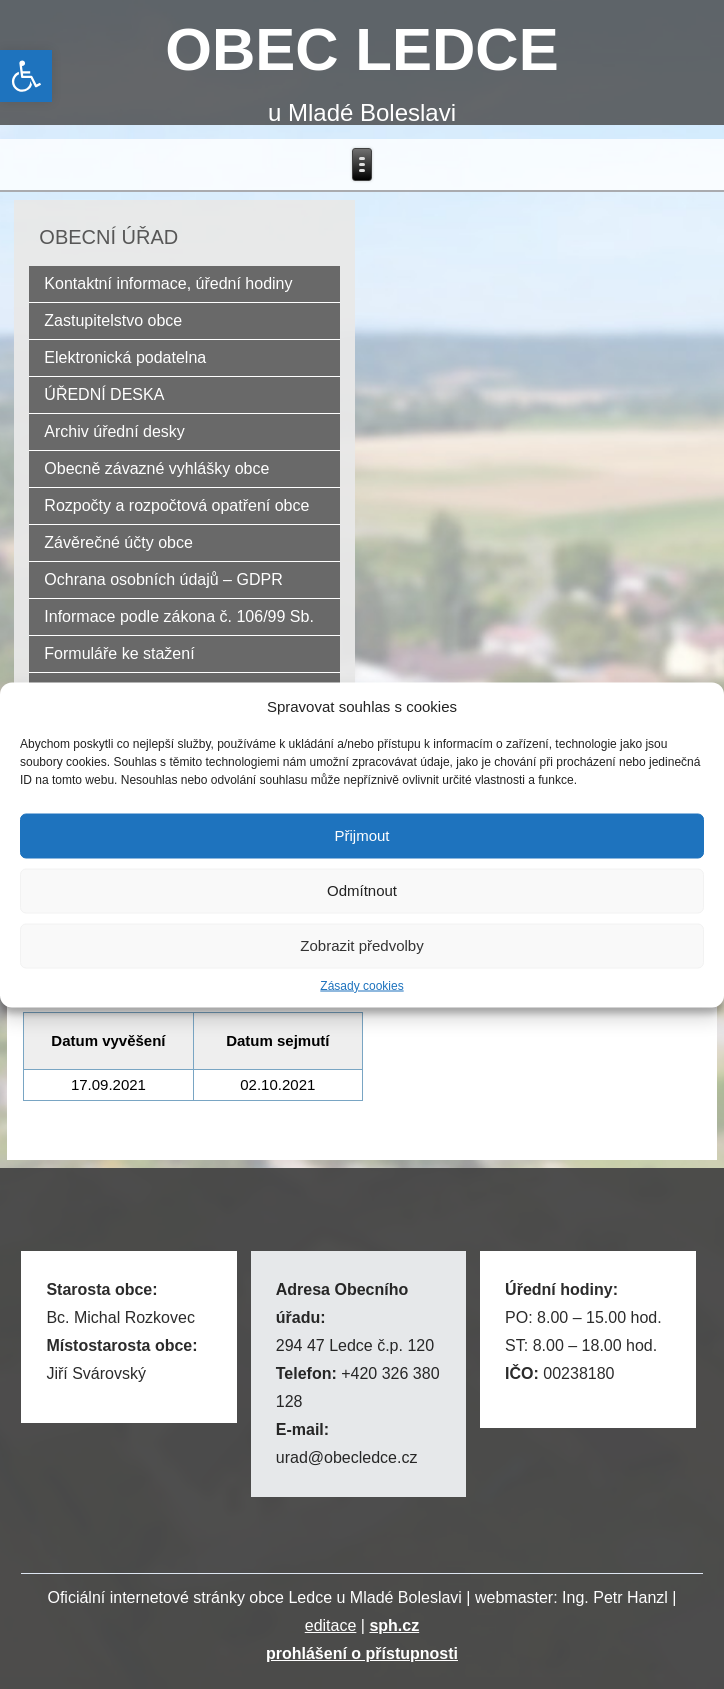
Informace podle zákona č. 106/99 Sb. (179, 616)
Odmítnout (362, 890)
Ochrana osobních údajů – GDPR (163, 579)
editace (331, 1625)
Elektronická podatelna (125, 357)
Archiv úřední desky (114, 431)
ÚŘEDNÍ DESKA (104, 394)
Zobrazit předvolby (361, 945)
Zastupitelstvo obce (113, 320)
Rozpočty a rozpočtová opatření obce (176, 505)
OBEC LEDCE (361, 49)
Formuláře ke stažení (119, 653)
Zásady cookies (361, 985)
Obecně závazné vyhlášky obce (156, 468)
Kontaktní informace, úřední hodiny (168, 283)
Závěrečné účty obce (118, 542)
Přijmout (361, 835)
